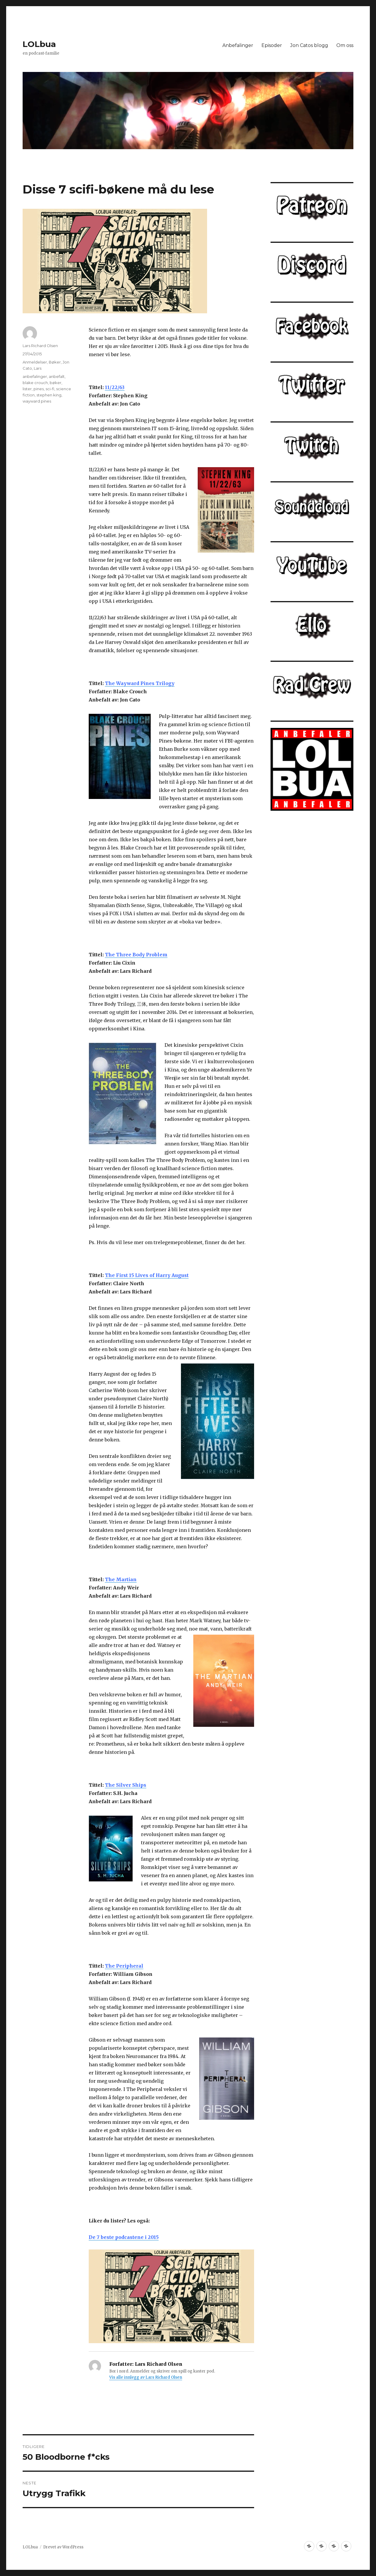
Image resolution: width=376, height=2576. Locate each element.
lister (27, 388)
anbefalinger (35, 376)
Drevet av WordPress (63, 2547)
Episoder (271, 45)
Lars (37, 368)
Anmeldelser (35, 362)
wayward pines (37, 401)
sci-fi (50, 388)
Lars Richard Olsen (40, 345)
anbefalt (57, 376)
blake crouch (35, 382)
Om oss (344, 45)
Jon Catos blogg (309, 45)
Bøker (55, 362)
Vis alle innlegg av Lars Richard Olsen (145, 2377)
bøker (55, 382)
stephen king (48, 395)
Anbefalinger (237, 45)
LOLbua (39, 44)
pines (38, 388)
